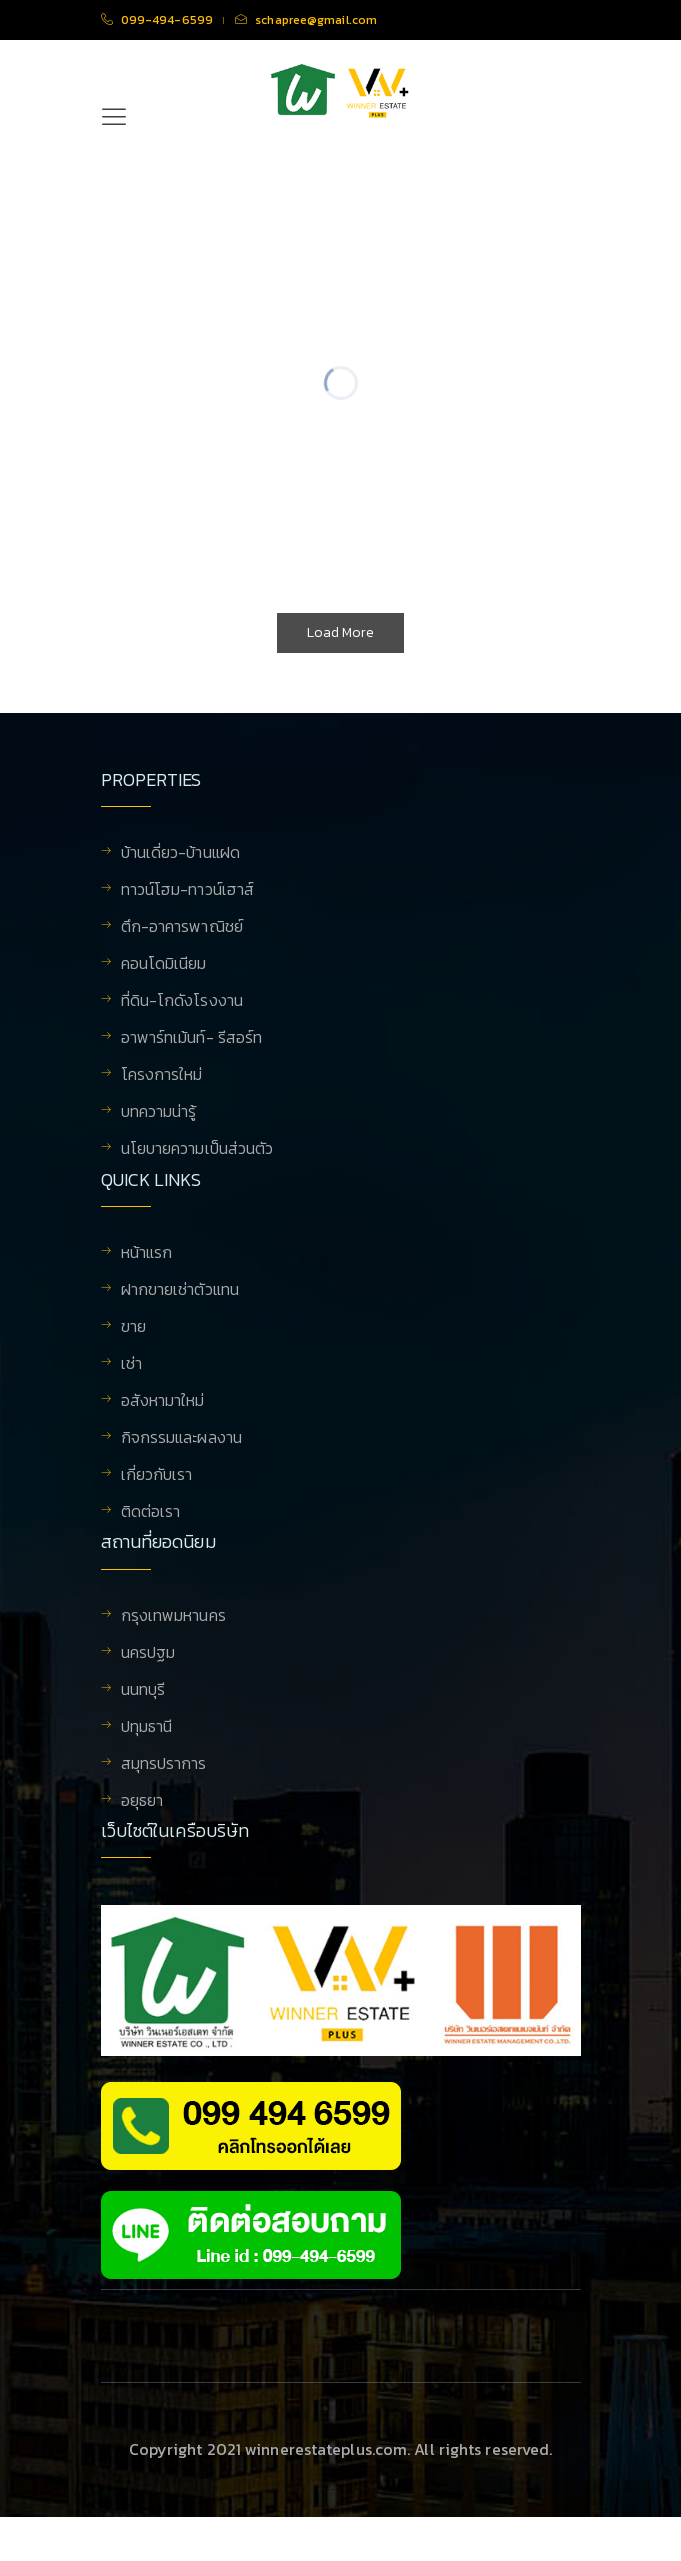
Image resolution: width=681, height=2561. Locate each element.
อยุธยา (142, 1831)
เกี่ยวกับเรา (157, 1491)
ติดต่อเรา (151, 1528)
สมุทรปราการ (164, 1794)
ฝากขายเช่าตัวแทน (180, 1306)
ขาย (133, 1343)
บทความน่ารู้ (159, 1113)
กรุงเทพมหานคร (173, 1646)
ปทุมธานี (147, 1757)
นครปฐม (148, 1683)
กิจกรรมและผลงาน (181, 1454)
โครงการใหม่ (162, 1076)
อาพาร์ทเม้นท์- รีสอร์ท (192, 1039)
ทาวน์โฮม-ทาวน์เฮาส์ (188, 891)
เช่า (131, 1380)
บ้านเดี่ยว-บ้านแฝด (180, 854)
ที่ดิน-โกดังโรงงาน (182, 1002)
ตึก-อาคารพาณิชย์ (182, 928)
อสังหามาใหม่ (163, 1417)
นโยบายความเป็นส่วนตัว (197, 1150)
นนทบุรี (143, 1720)
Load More (340, 632)
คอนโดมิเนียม (164, 965)
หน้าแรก (147, 1269)
